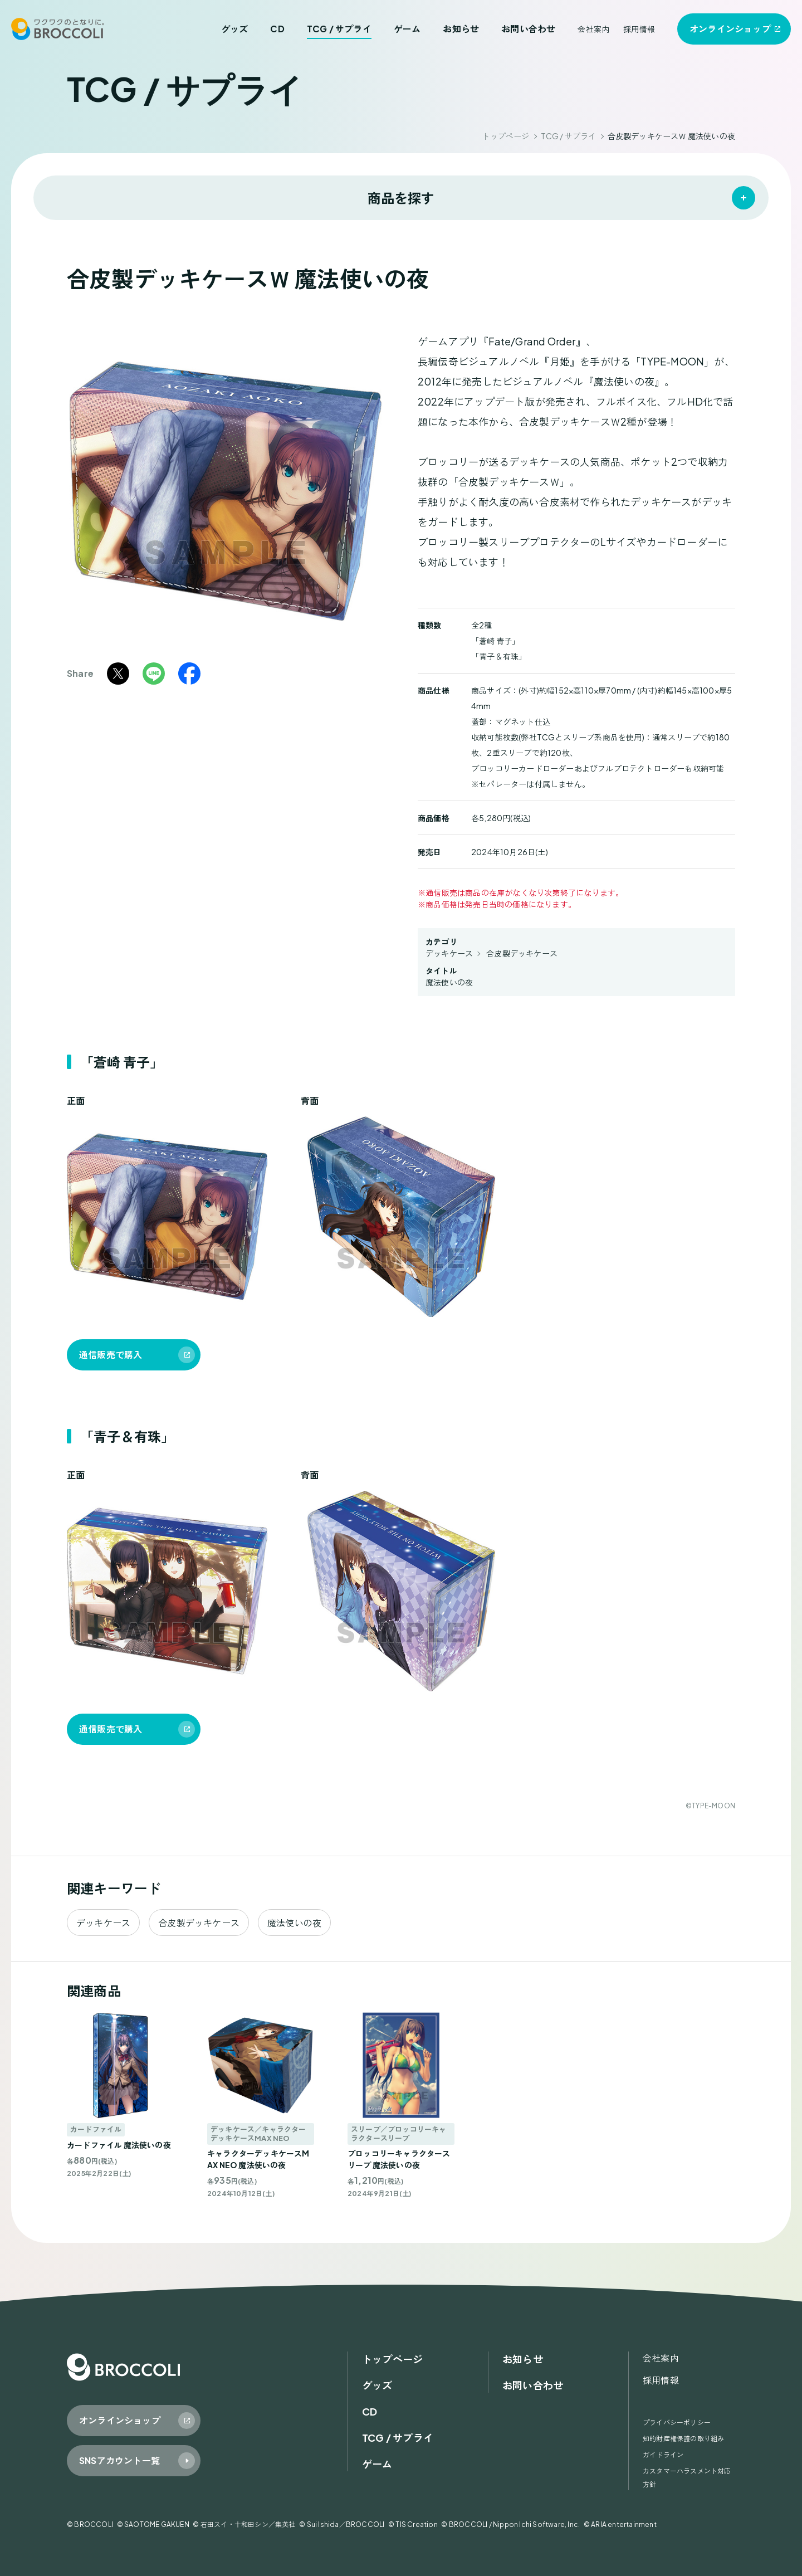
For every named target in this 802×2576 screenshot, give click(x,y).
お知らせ (461, 29)
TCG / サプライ (339, 29)
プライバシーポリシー (677, 2422)
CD (277, 29)
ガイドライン (663, 2455)
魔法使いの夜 (449, 982)
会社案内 (593, 29)
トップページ (505, 136)
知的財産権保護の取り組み (683, 2438)
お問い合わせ (528, 29)
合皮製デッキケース (522, 953)
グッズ (234, 29)
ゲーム (407, 29)
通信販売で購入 (110, 1354)
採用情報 (639, 29)
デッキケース (449, 953)
